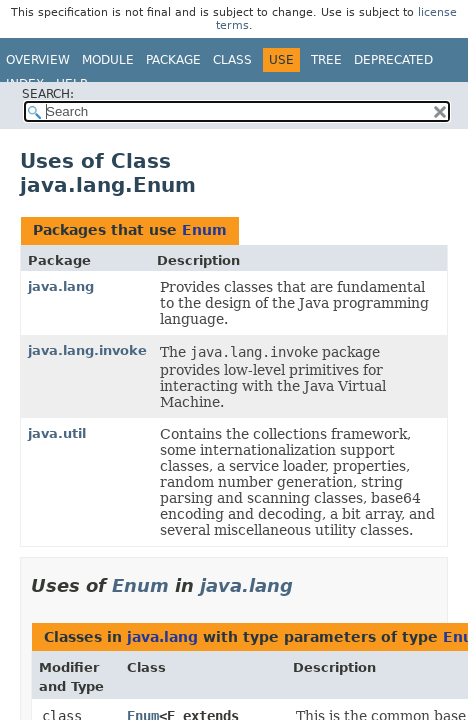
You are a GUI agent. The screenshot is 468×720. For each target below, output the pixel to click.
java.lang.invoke (87, 350)
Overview (38, 60)
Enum (204, 230)
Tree (326, 60)
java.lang (61, 286)
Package (173, 60)
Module (108, 60)
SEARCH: (48, 94)
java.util (57, 433)
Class (232, 60)
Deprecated (393, 60)
